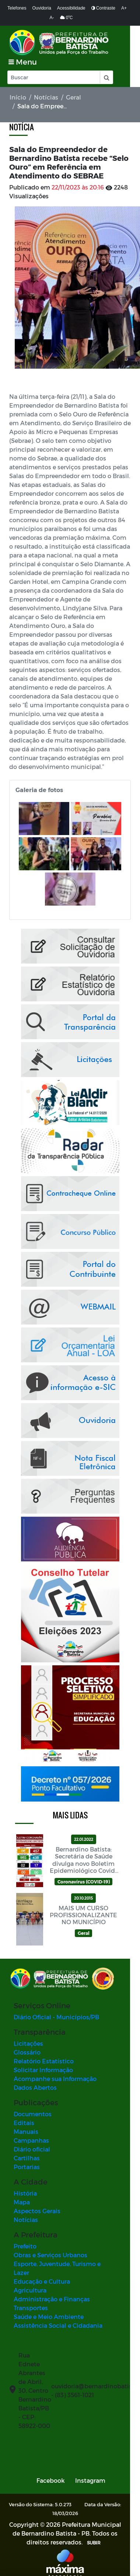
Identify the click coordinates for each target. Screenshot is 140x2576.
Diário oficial (32, 2149)
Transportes (31, 2299)
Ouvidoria (41, 8)
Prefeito (25, 2246)
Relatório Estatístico (44, 2061)
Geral (73, 97)
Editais (24, 2123)
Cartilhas (27, 2158)
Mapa (22, 2202)
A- (52, 17)
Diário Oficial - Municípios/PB (56, 2017)
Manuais (26, 2131)
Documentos (33, 2114)
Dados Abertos (35, 2087)
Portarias (27, 2167)
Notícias (46, 97)
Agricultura (30, 2281)
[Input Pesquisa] (54, 77)
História (25, 2193)
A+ (124, 8)
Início (18, 97)
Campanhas (31, 2140)
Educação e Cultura (42, 2272)
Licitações (28, 2043)
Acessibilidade (71, 8)
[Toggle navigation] (23, 62)
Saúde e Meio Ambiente (49, 2308)
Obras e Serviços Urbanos (50, 2255)
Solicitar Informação (43, 2070)
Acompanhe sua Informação (55, 2078)
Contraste (103, 8)
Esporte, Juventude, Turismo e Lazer (66, 2264)
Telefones (16, 8)
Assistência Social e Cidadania (58, 2316)
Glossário (27, 2052)
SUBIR (87, 2534)
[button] (106, 77)
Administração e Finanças (52, 2290)
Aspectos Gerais (37, 2211)
